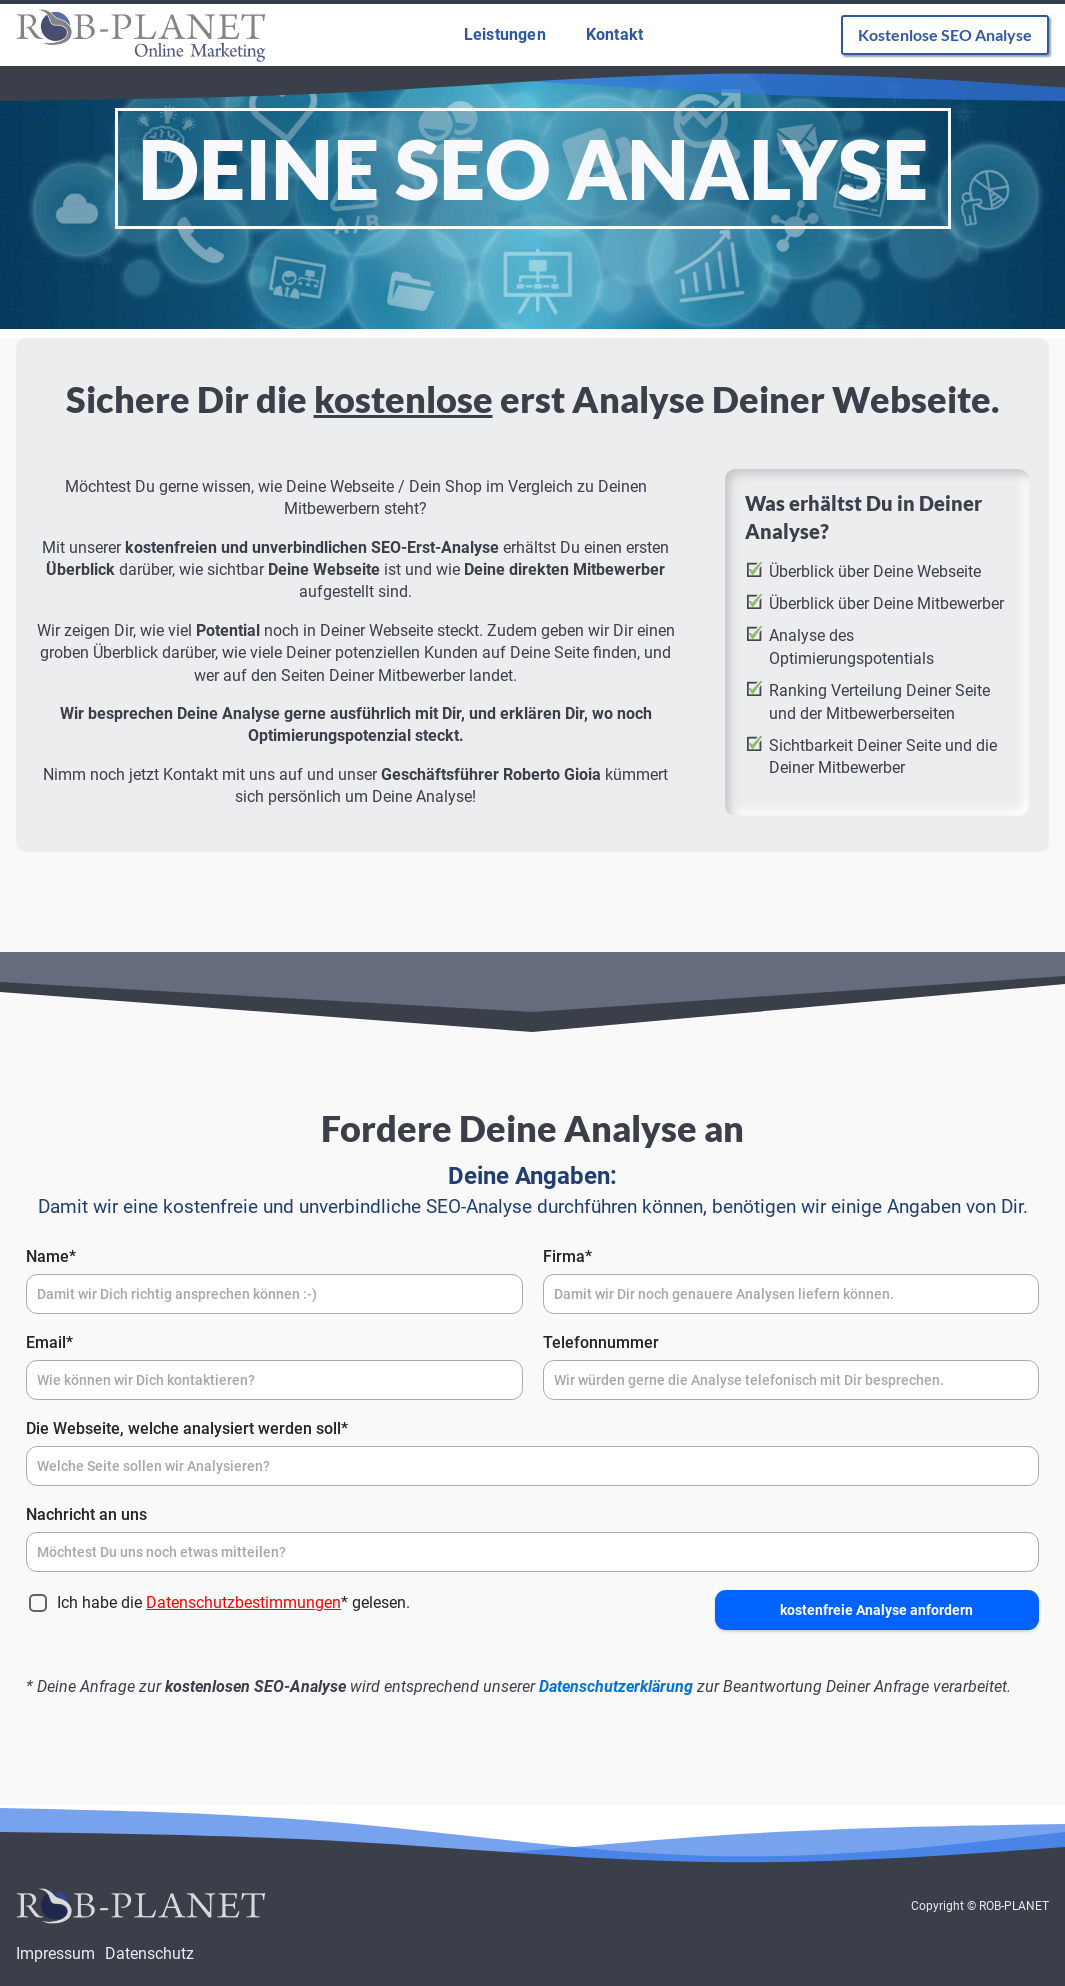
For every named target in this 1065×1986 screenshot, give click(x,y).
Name (51, 1256)
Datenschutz (149, 1953)
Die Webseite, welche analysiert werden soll (187, 1428)
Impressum (55, 1953)
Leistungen (505, 34)
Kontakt (614, 34)
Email (49, 1342)
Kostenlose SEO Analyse (945, 34)
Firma (567, 1256)
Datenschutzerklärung (616, 1686)
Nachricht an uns (86, 1514)
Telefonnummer (601, 1342)
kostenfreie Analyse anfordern (876, 1610)
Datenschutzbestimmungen (243, 1602)
